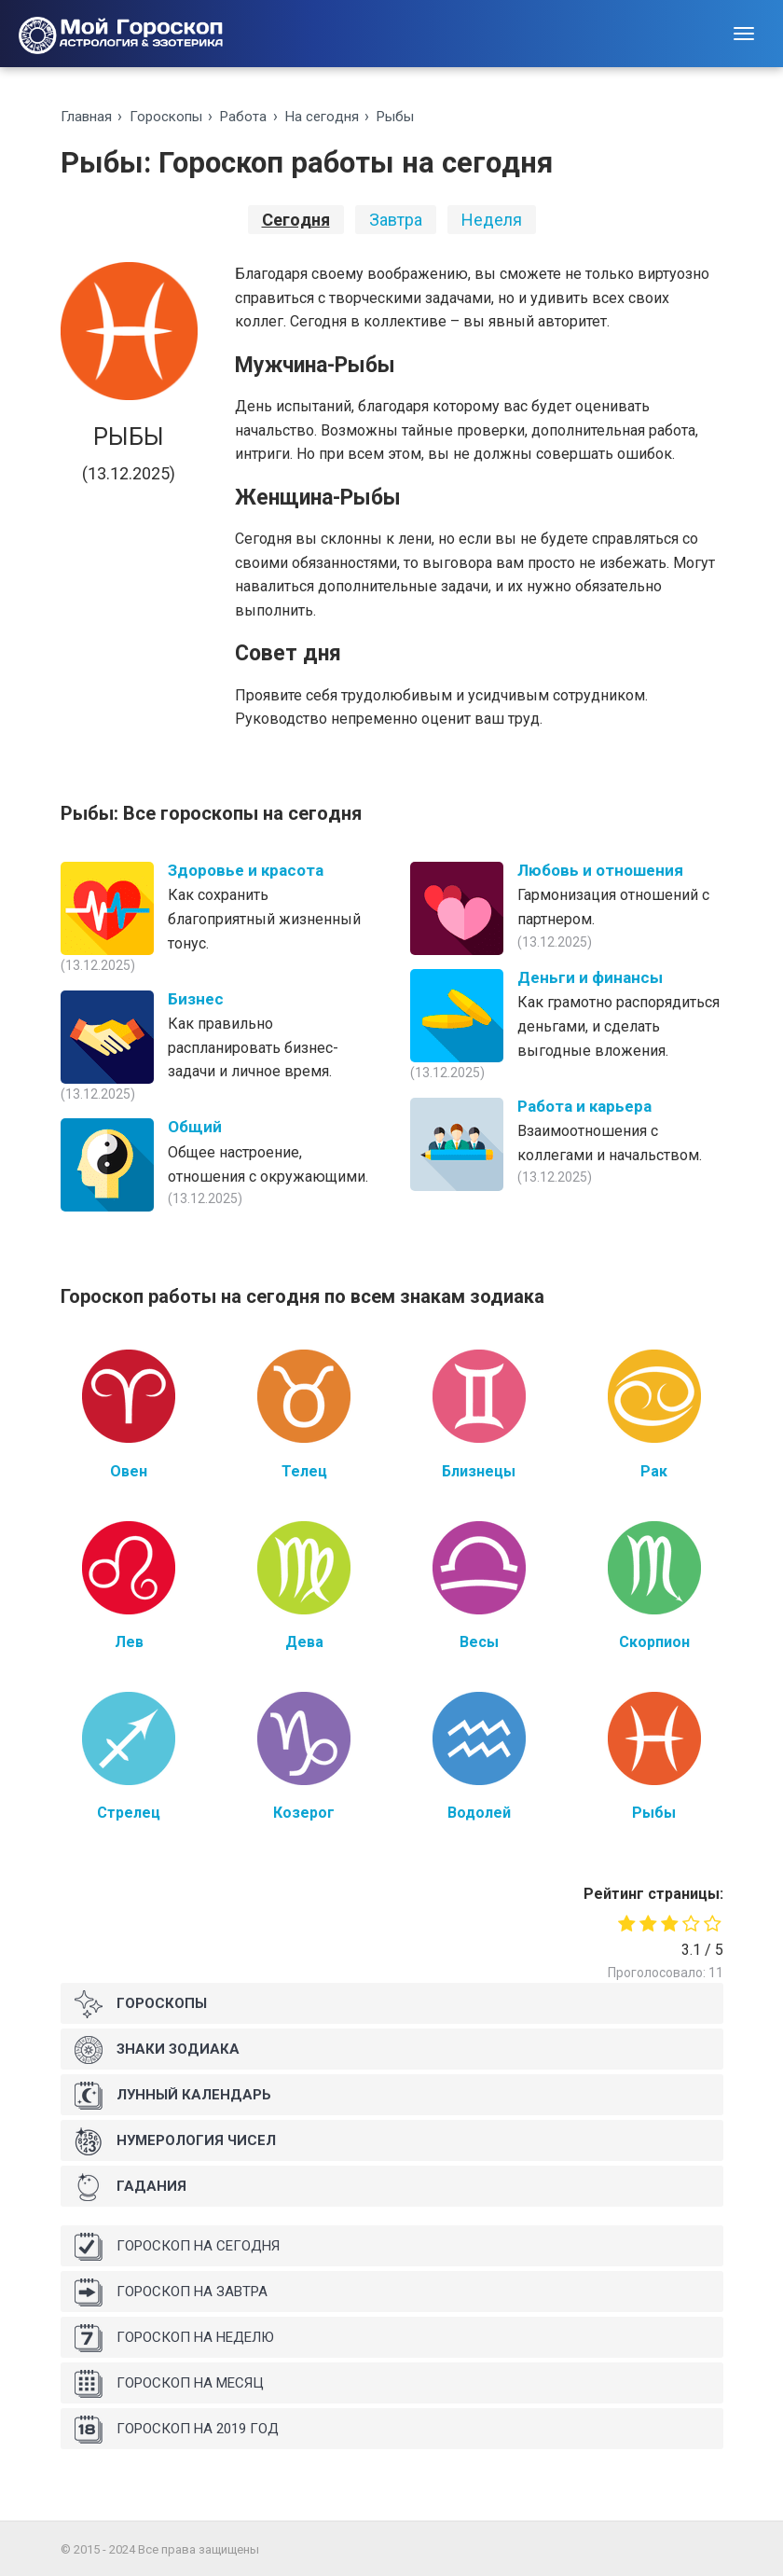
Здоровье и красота (245, 870)
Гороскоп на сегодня (177, 2247)
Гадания (130, 2187)
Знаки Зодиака (157, 2050)
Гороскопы (166, 116)
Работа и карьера (584, 1106)
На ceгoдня (322, 116)
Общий (195, 1126)
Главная (86, 116)
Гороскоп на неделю (174, 2338)
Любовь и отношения (600, 870)
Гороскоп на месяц (169, 2384)
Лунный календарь (173, 2096)
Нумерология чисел (175, 2141)
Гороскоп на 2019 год (177, 2430)
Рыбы (395, 116)
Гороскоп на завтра (171, 2292)
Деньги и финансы (590, 977)
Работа (243, 116)
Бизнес (196, 999)
